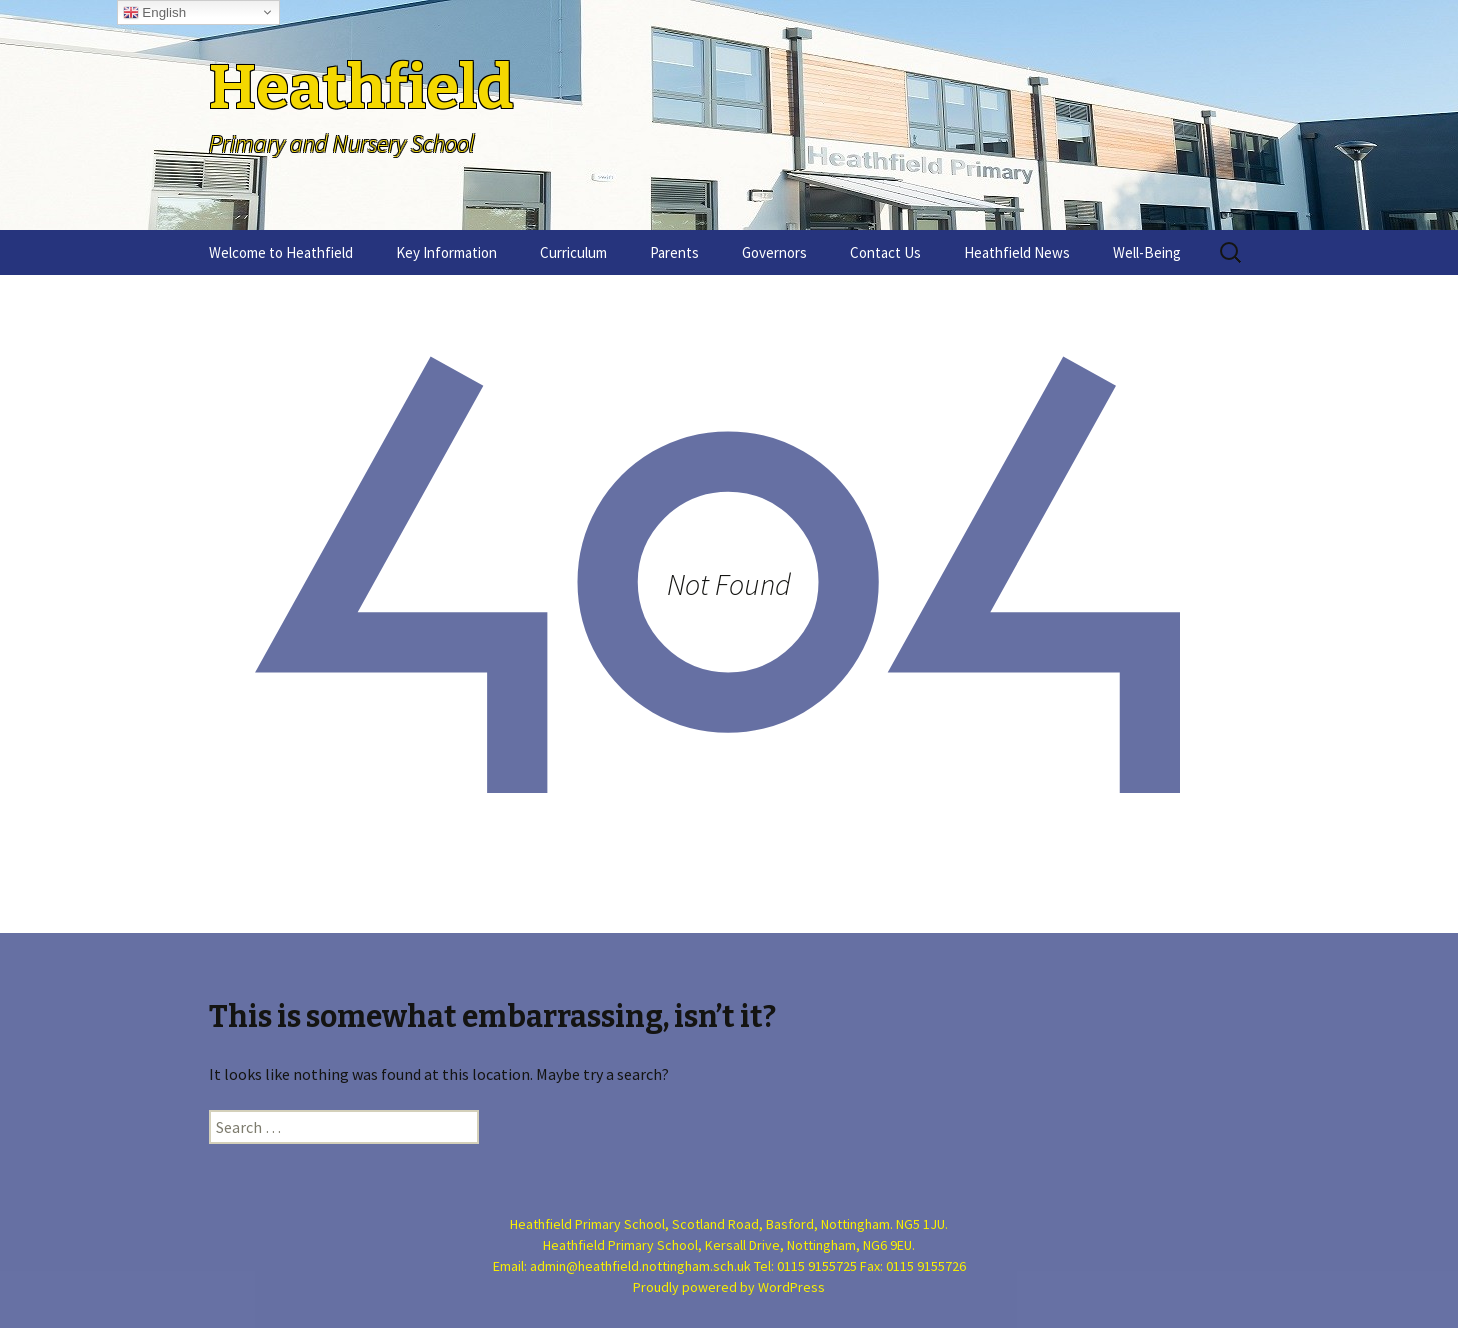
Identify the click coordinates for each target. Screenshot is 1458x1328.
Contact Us (885, 252)
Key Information (446, 252)
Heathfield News (1017, 252)
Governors (774, 252)
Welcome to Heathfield (281, 252)
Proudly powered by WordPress (729, 1287)
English (154, 13)
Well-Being (1147, 252)
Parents (674, 252)
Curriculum (573, 252)
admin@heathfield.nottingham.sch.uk (640, 1266)
